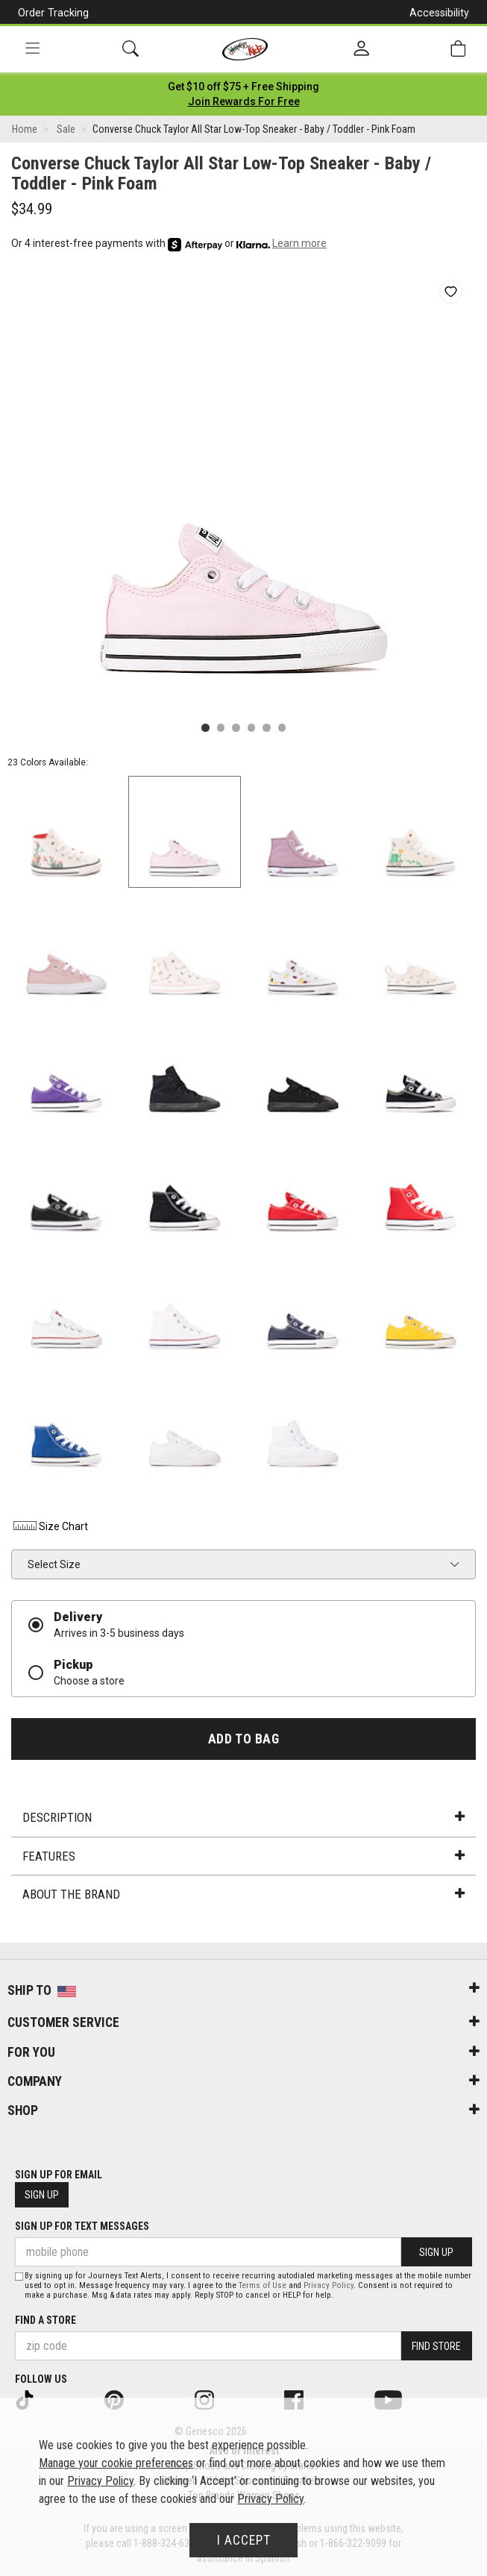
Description (243, 1817)
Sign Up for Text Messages (82, 2226)
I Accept (244, 2540)
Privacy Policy (329, 2285)
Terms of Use (262, 2285)
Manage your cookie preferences (116, 2463)
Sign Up (42, 2195)
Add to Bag (243, 1739)
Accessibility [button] (439, 13)
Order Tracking (53, 13)
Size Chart (49, 1526)
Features (243, 1856)
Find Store (436, 2346)
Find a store (45, 2320)
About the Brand (243, 1894)
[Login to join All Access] (243, 86)
